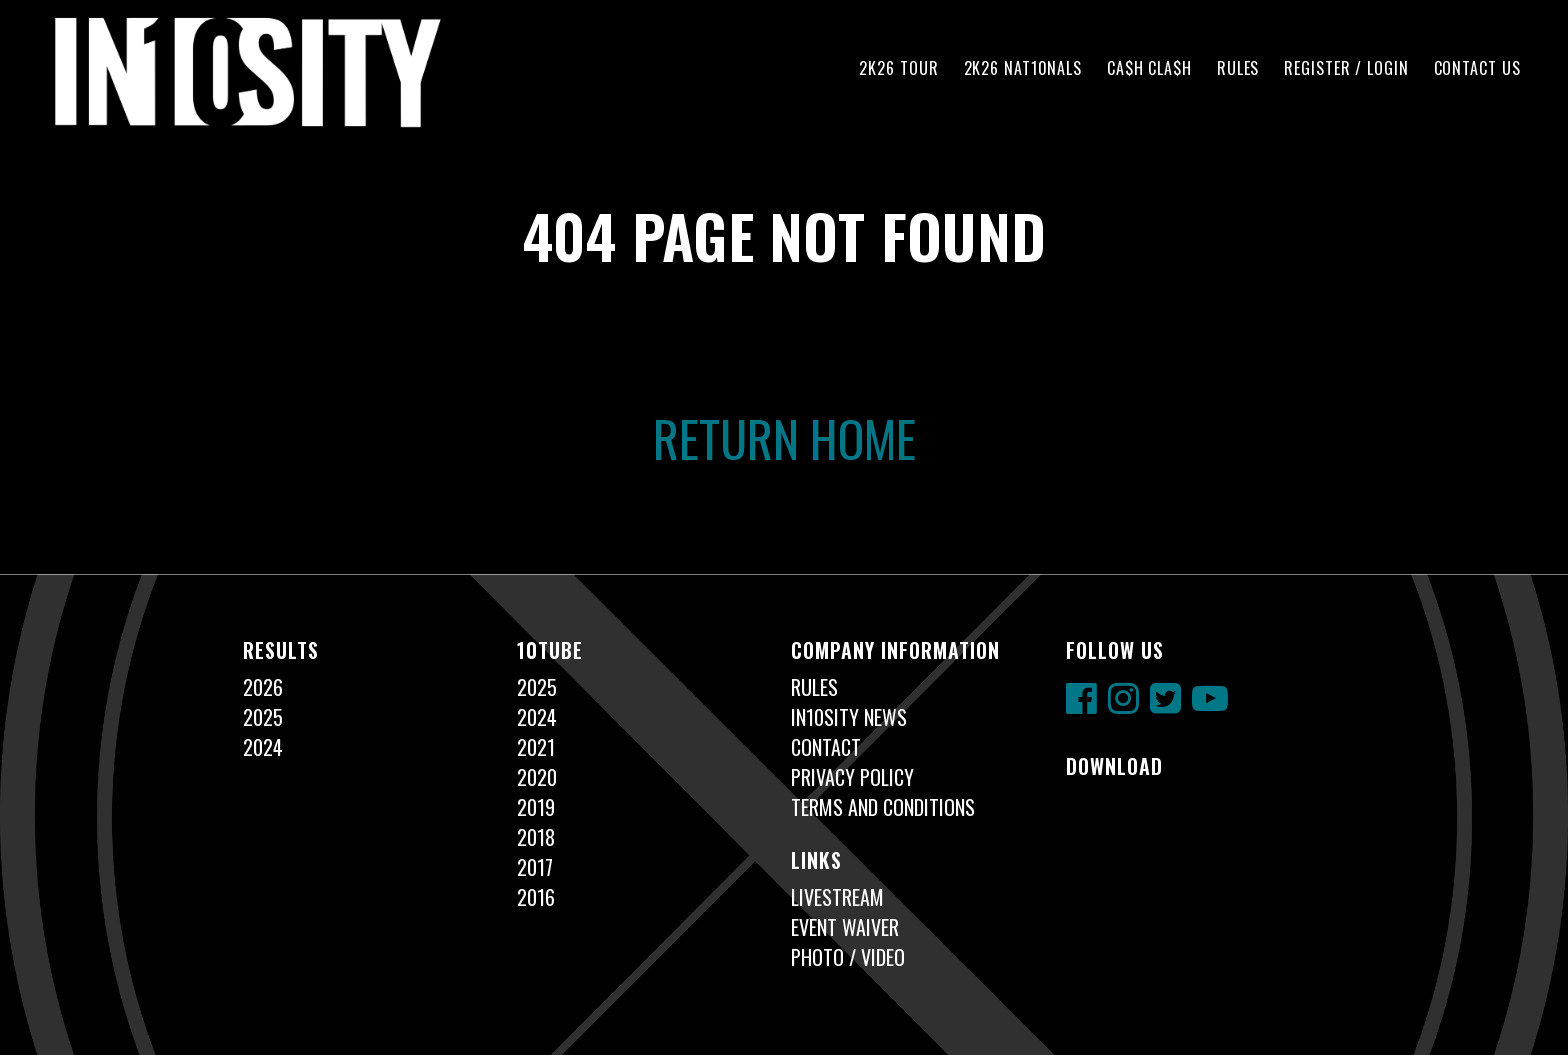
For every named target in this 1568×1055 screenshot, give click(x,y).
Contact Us (1477, 68)
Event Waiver (845, 927)
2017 (535, 867)
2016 (536, 897)
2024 (263, 747)
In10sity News (849, 717)
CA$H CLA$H (1149, 68)
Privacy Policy (852, 777)
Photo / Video (848, 957)
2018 (536, 837)
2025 (263, 717)
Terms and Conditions (883, 807)
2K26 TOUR (898, 68)
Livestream (837, 897)
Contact (826, 747)
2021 (536, 747)
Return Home (784, 437)
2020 (537, 777)
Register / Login (1346, 68)
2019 (536, 807)
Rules (1238, 68)
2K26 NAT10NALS (1023, 68)
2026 (263, 687)
